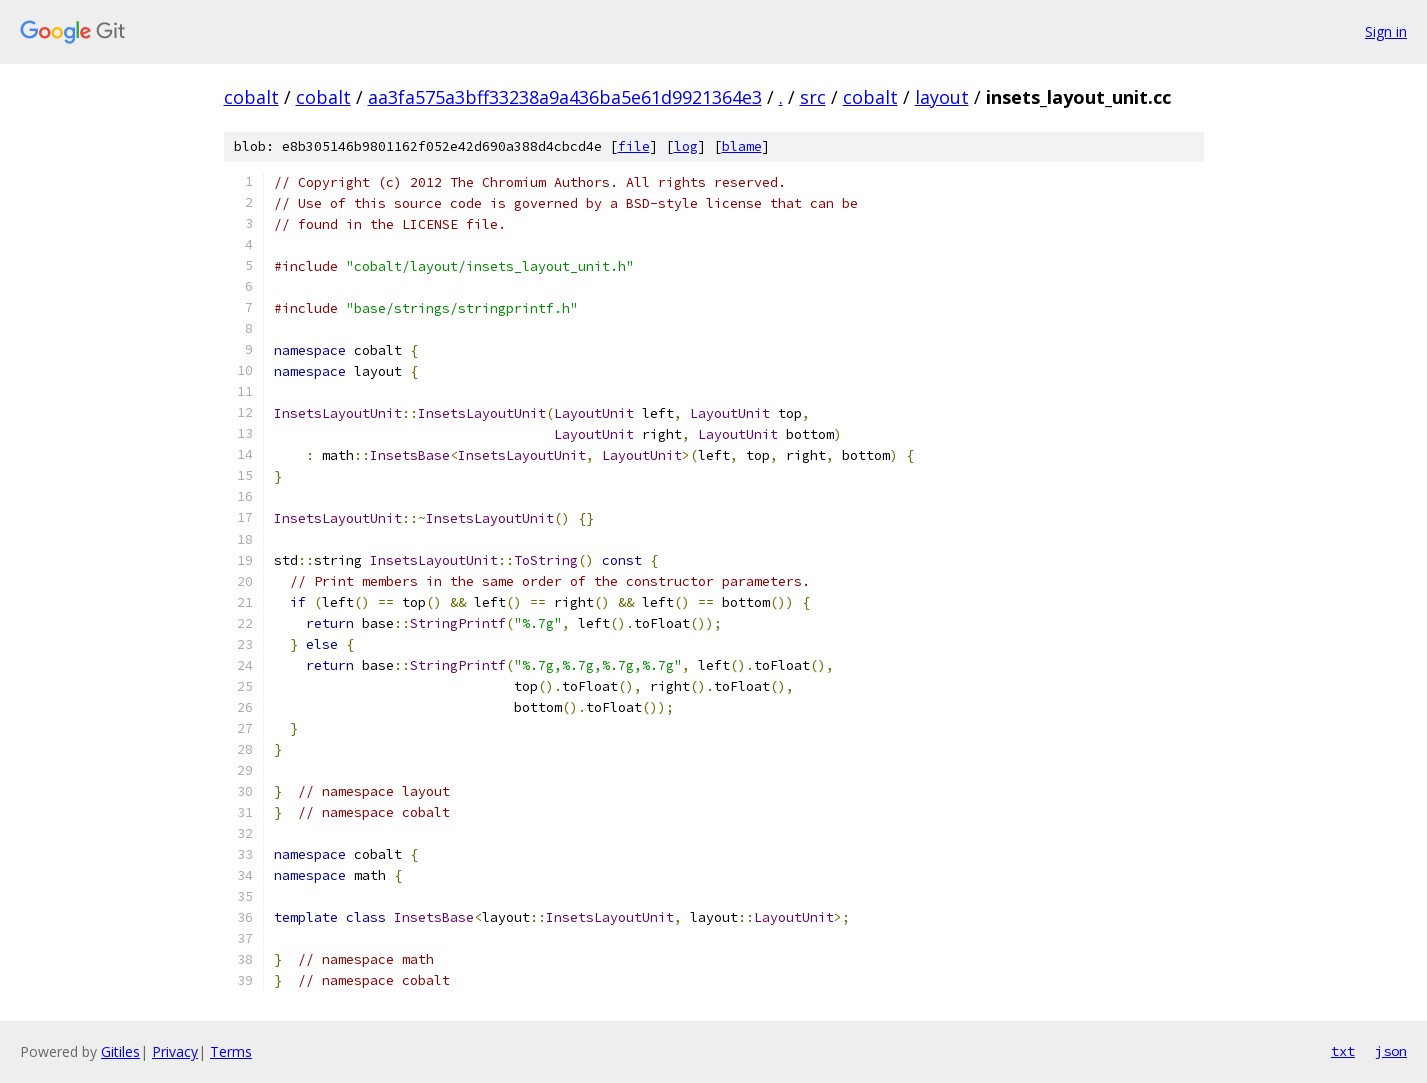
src (813, 97)
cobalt (251, 97)
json (1391, 1051)
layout (942, 97)
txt (1343, 1051)
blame (742, 146)
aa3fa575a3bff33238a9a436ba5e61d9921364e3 (565, 97)
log (686, 146)
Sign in (1386, 31)
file (634, 146)
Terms (231, 1051)
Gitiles (120, 1051)
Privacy (175, 1051)
